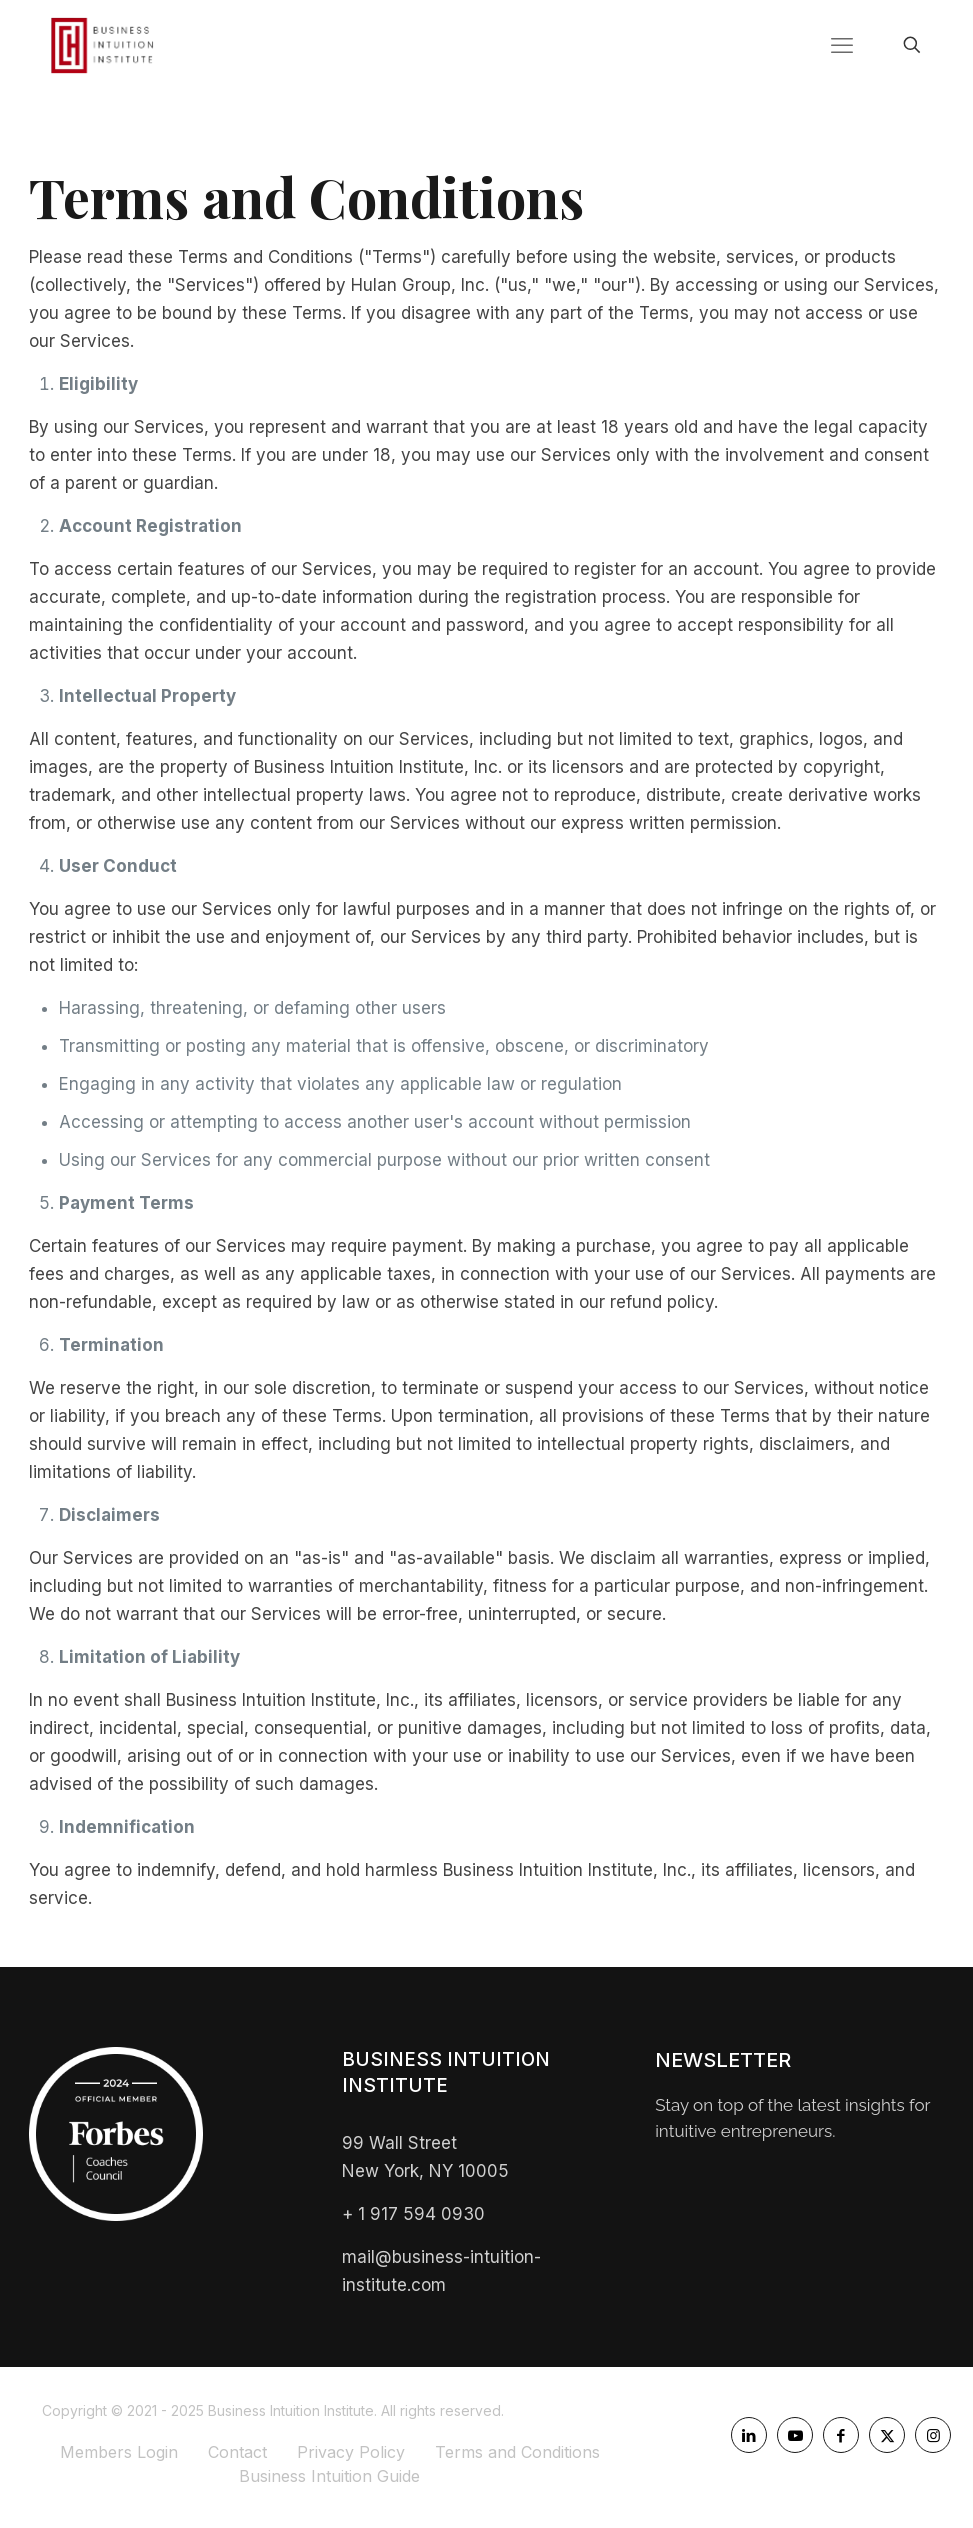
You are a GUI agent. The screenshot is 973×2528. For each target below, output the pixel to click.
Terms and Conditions (517, 2452)
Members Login (119, 2452)
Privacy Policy (351, 2452)
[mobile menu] (842, 45)
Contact (237, 2452)
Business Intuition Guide (329, 2476)
